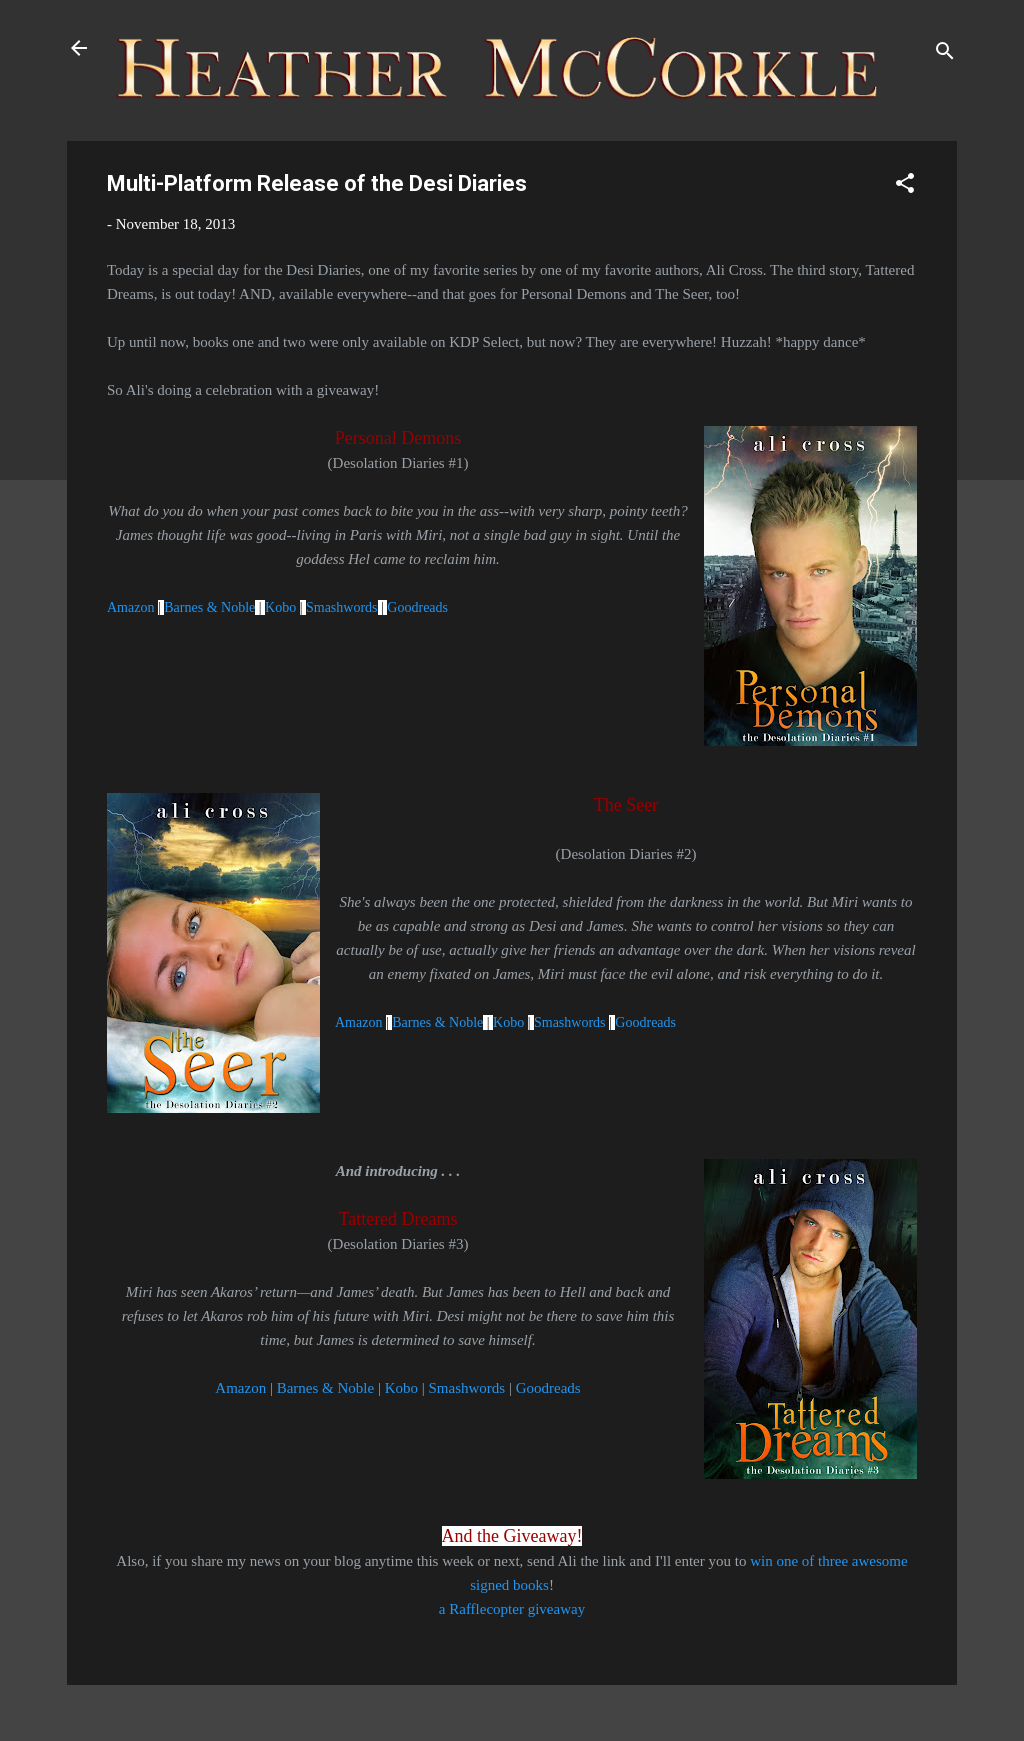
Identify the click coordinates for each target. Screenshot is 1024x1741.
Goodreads (417, 607)
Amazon (132, 607)
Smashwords (342, 607)
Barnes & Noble (209, 607)
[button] (905, 186)
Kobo (282, 607)
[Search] (945, 54)
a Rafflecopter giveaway (512, 1609)
